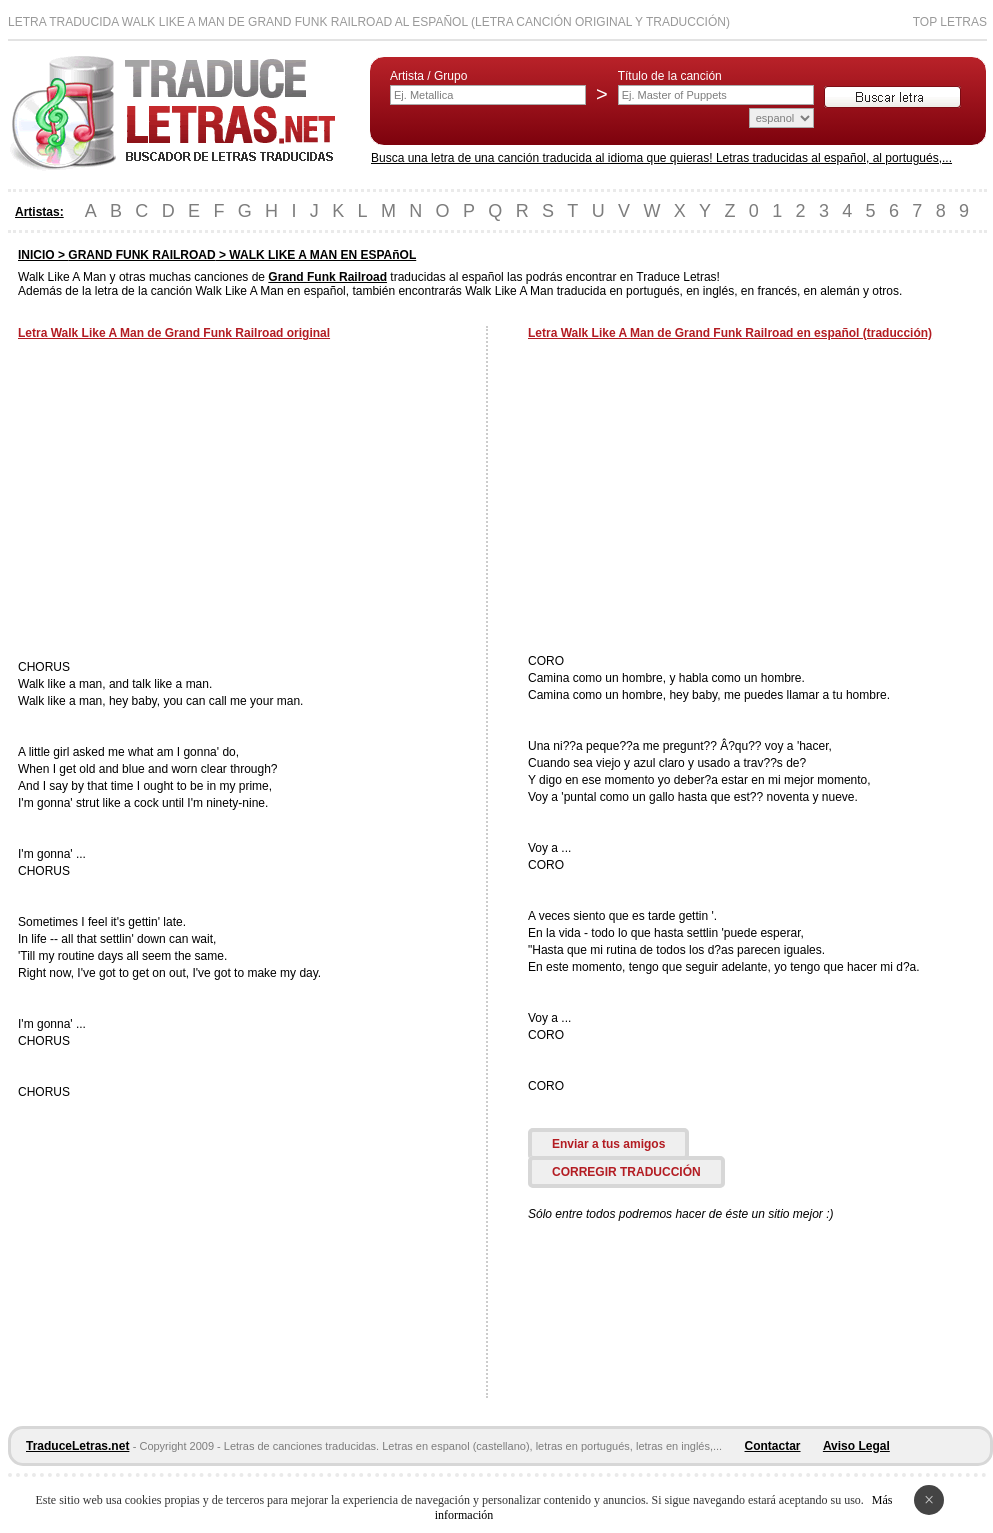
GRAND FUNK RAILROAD (141, 255)
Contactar (773, 1446)
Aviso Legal (856, 1446)
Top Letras (950, 22)
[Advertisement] (186, 502)
